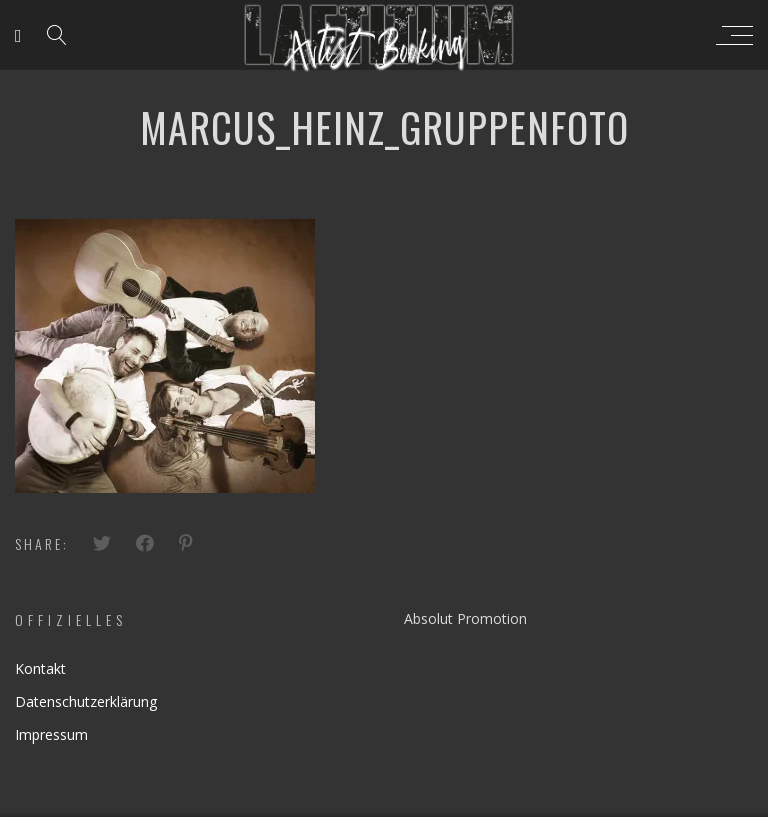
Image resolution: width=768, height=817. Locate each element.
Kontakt (40, 668)
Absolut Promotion (465, 618)
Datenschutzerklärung (86, 701)
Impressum (51, 734)
